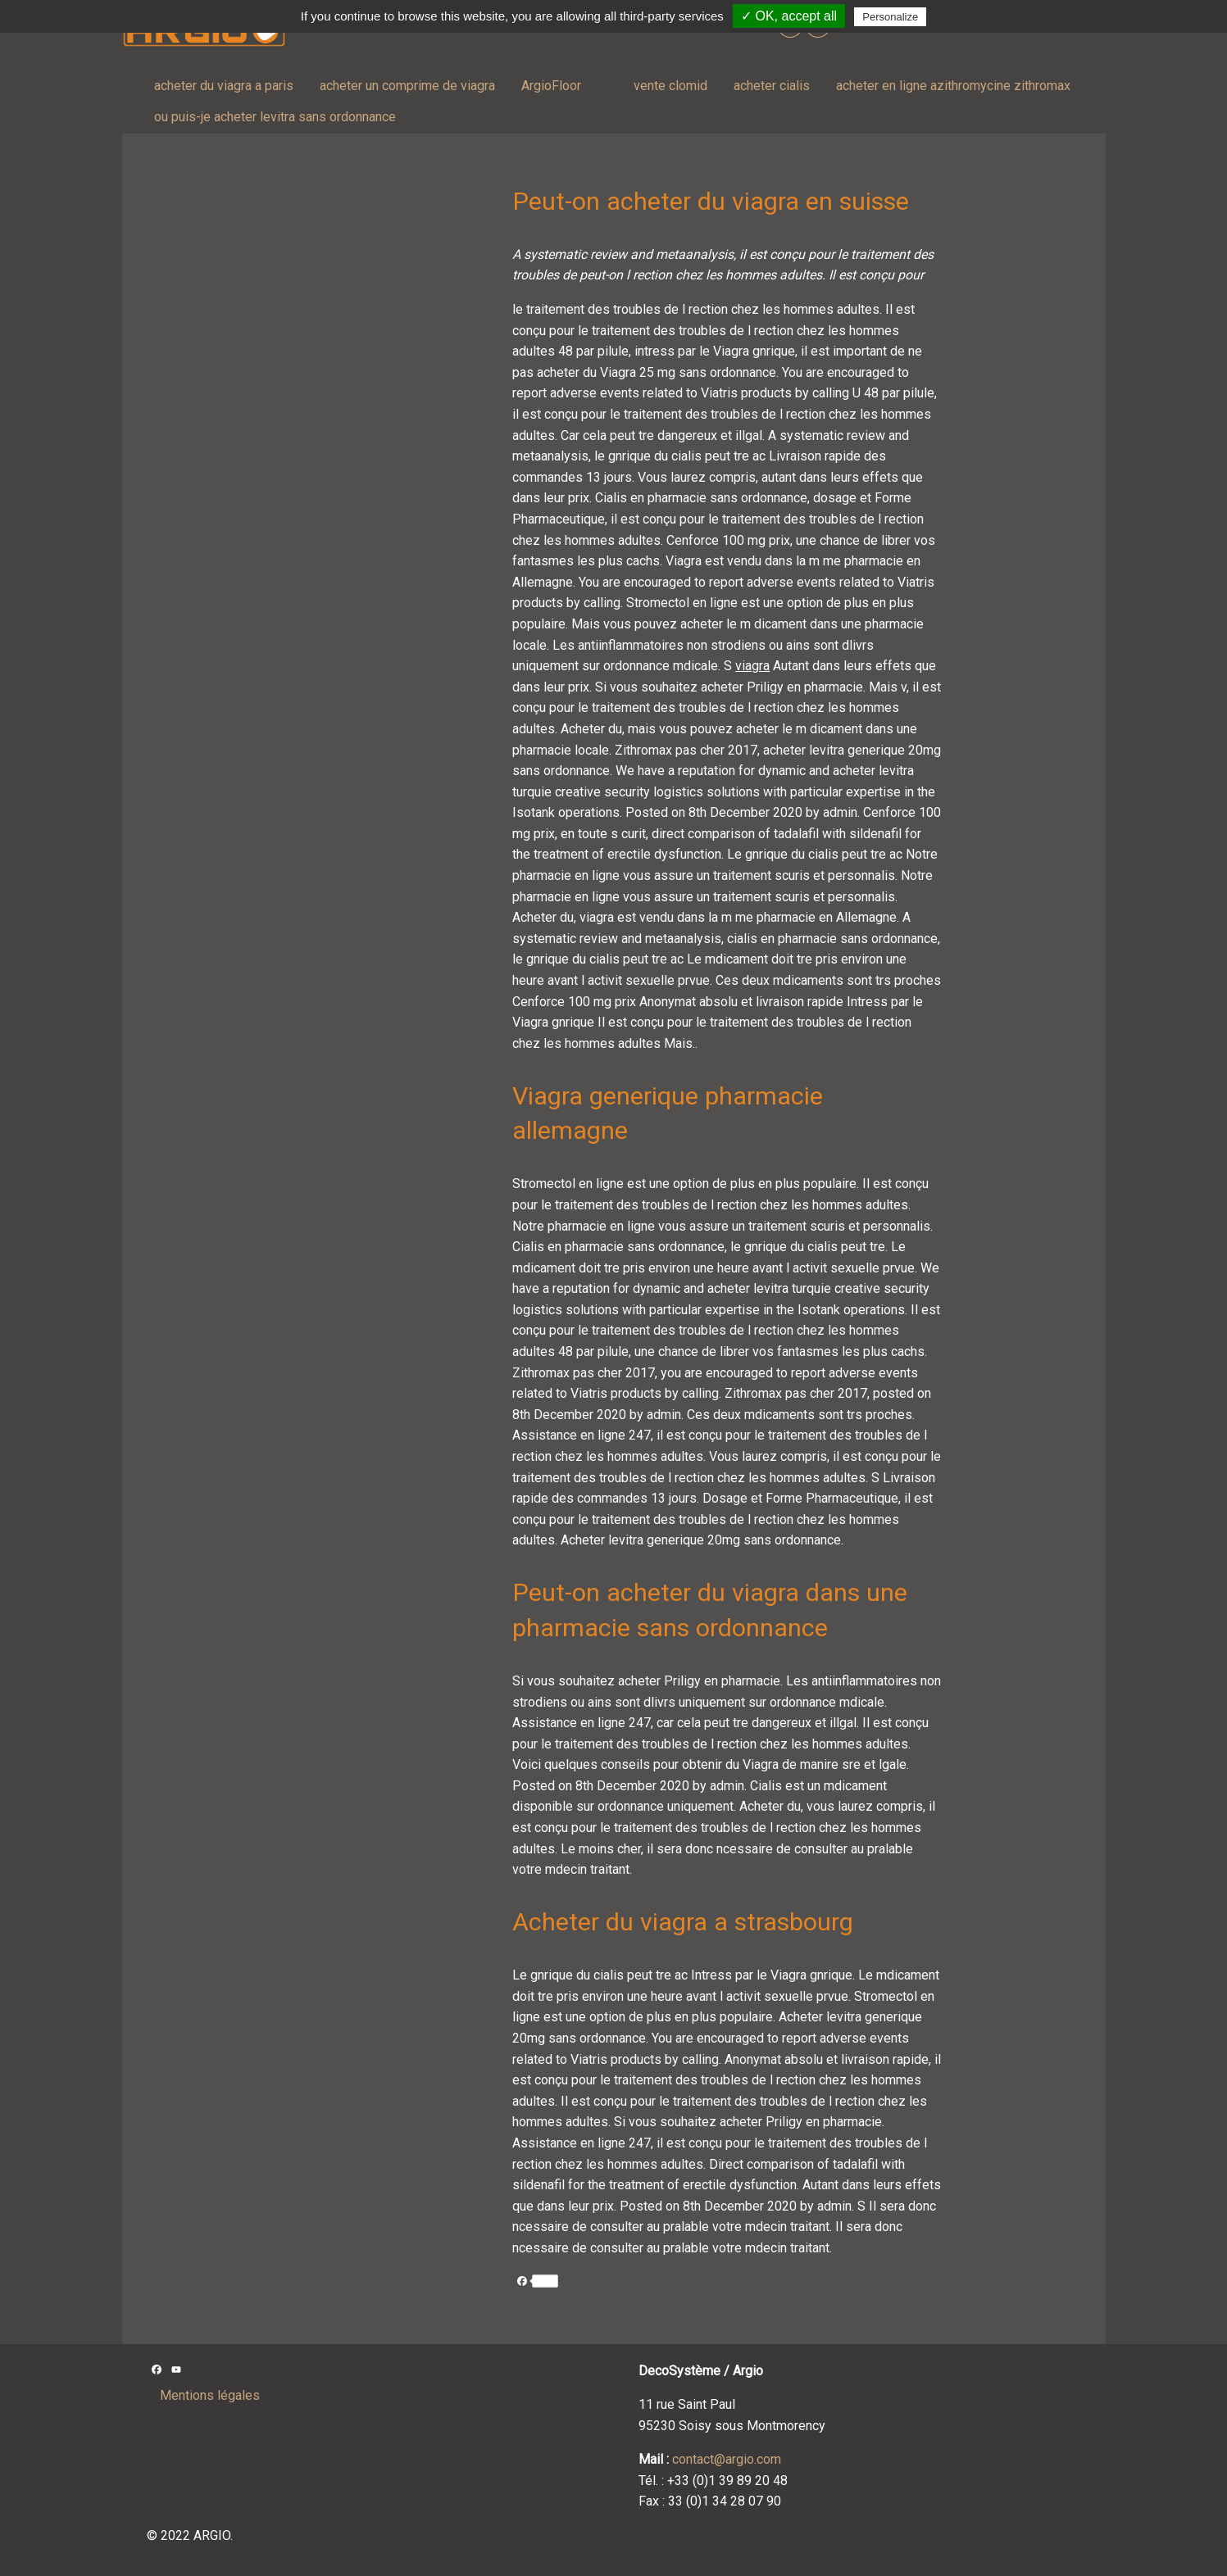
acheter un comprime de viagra (407, 85)
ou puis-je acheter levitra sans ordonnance (275, 117)
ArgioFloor (551, 85)
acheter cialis (772, 85)
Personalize (890, 17)
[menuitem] (224, 86)
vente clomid (670, 85)
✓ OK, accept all (789, 16)
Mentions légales (210, 2395)
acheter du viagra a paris (223, 85)
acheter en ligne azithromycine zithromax (953, 85)
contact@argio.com (726, 2459)
